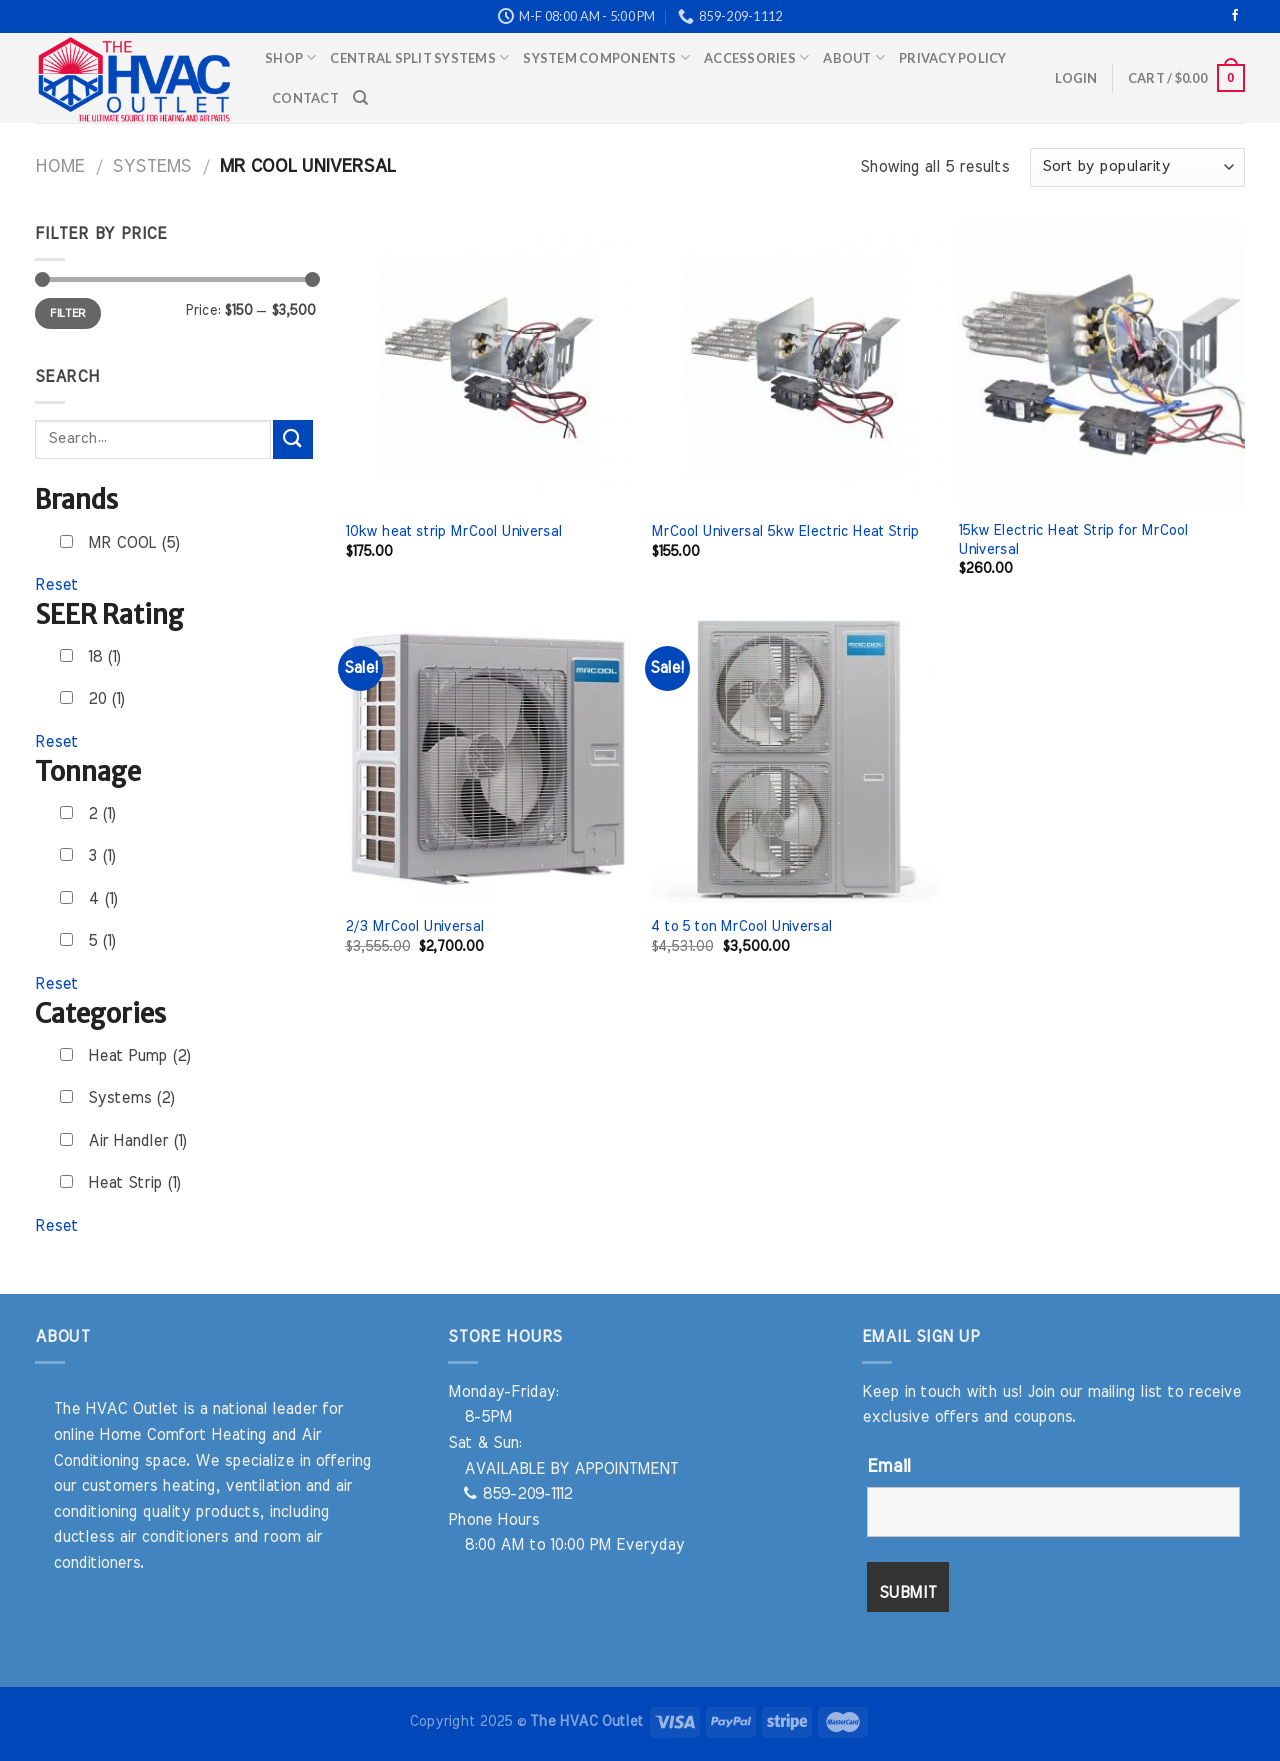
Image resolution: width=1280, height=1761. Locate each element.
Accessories (756, 57)
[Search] (360, 98)
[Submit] (293, 439)
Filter (67, 313)
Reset (56, 585)
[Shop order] (1137, 167)
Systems (151, 166)
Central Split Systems (419, 57)
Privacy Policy (953, 58)
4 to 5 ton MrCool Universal (741, 926)
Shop (290, 57)
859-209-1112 (518, 1494)
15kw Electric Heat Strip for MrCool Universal (1073, 540)
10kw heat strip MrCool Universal (453, 531)
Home (59, 166)
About (854, 57)
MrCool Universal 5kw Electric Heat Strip (785, 531)
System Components (606, 57)
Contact (305, 98)
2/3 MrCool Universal (414, 926)
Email (888, 1467)
